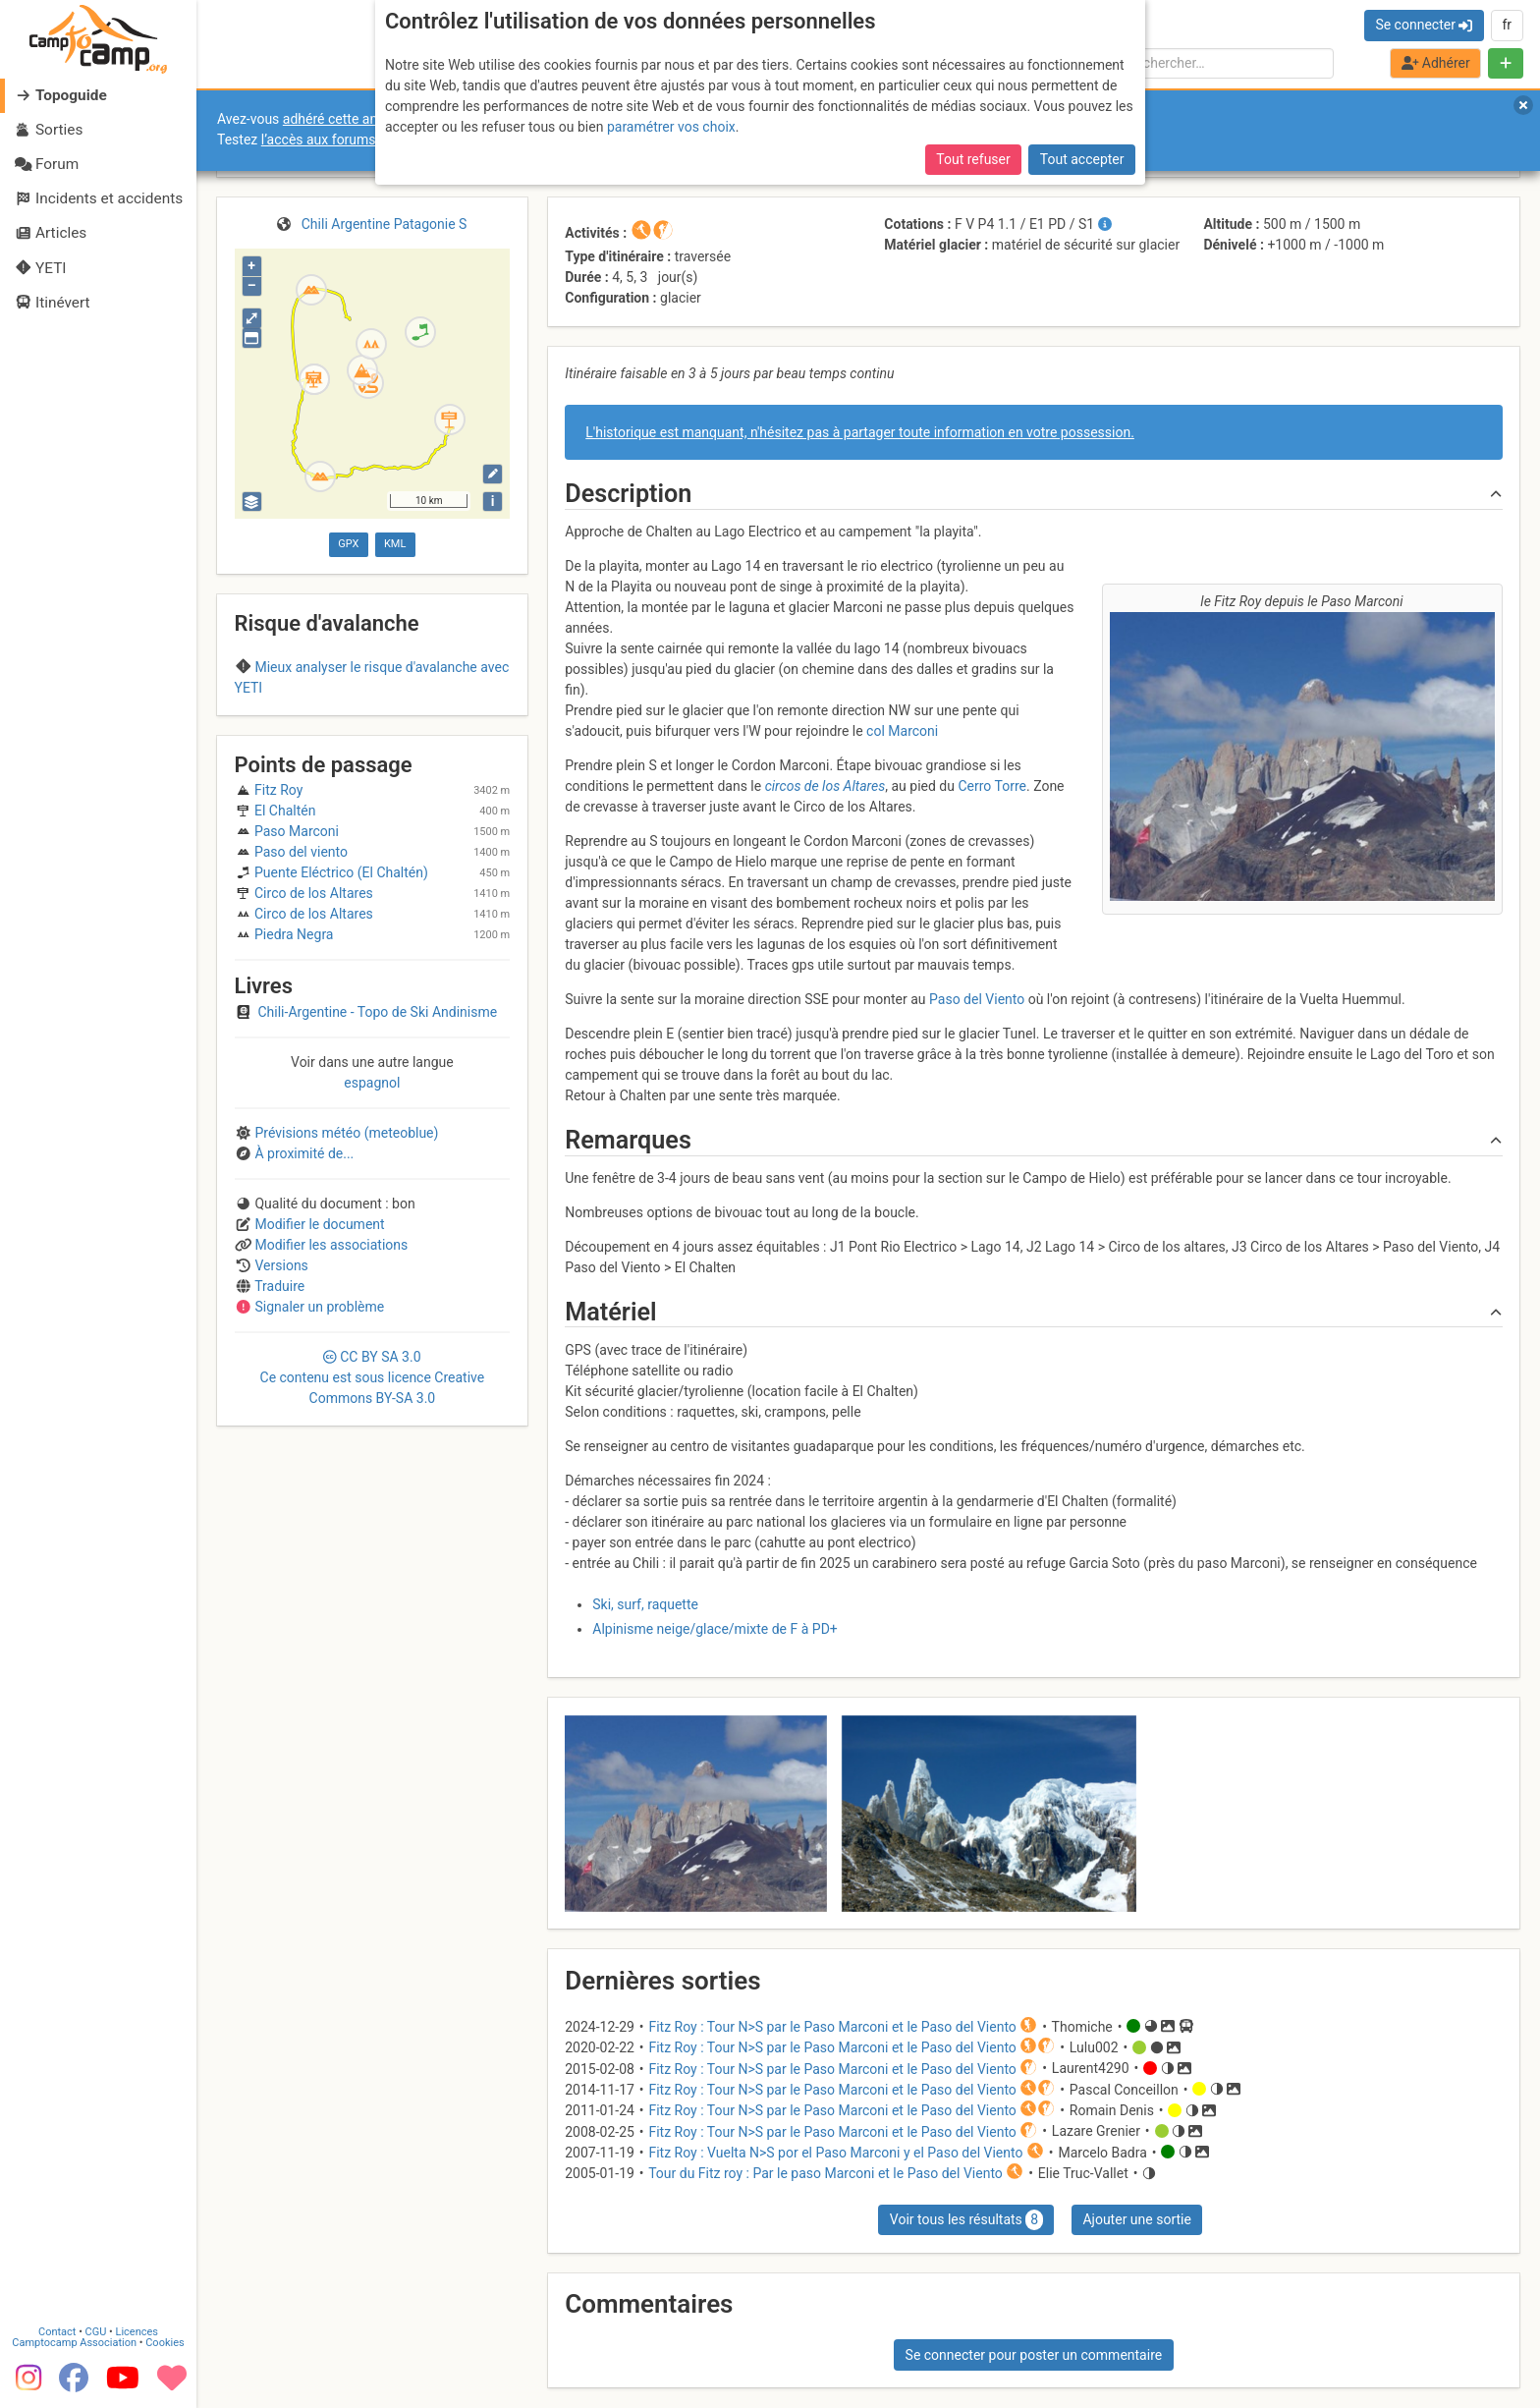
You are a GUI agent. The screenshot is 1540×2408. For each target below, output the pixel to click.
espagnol (372, 1083)
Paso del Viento (976, 999)
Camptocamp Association (74, 2342)
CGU (96, 2331)
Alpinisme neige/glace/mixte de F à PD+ (715, 1629)
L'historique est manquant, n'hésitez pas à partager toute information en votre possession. (859, 432)
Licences (137, 2331)
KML (395, 543)
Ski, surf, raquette (645, 1604)
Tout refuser (973, 159)
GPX (348, 543)
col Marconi (902, 731)
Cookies (164, 2342)
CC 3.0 (372, 1377)
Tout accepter (1082, 159)
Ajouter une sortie (1136, 2219)
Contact (57, 2331)
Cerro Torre (992, 786)
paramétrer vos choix (671, 127)
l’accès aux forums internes (345, 139)
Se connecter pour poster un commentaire (1034, 2355)
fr (1507, 24)
